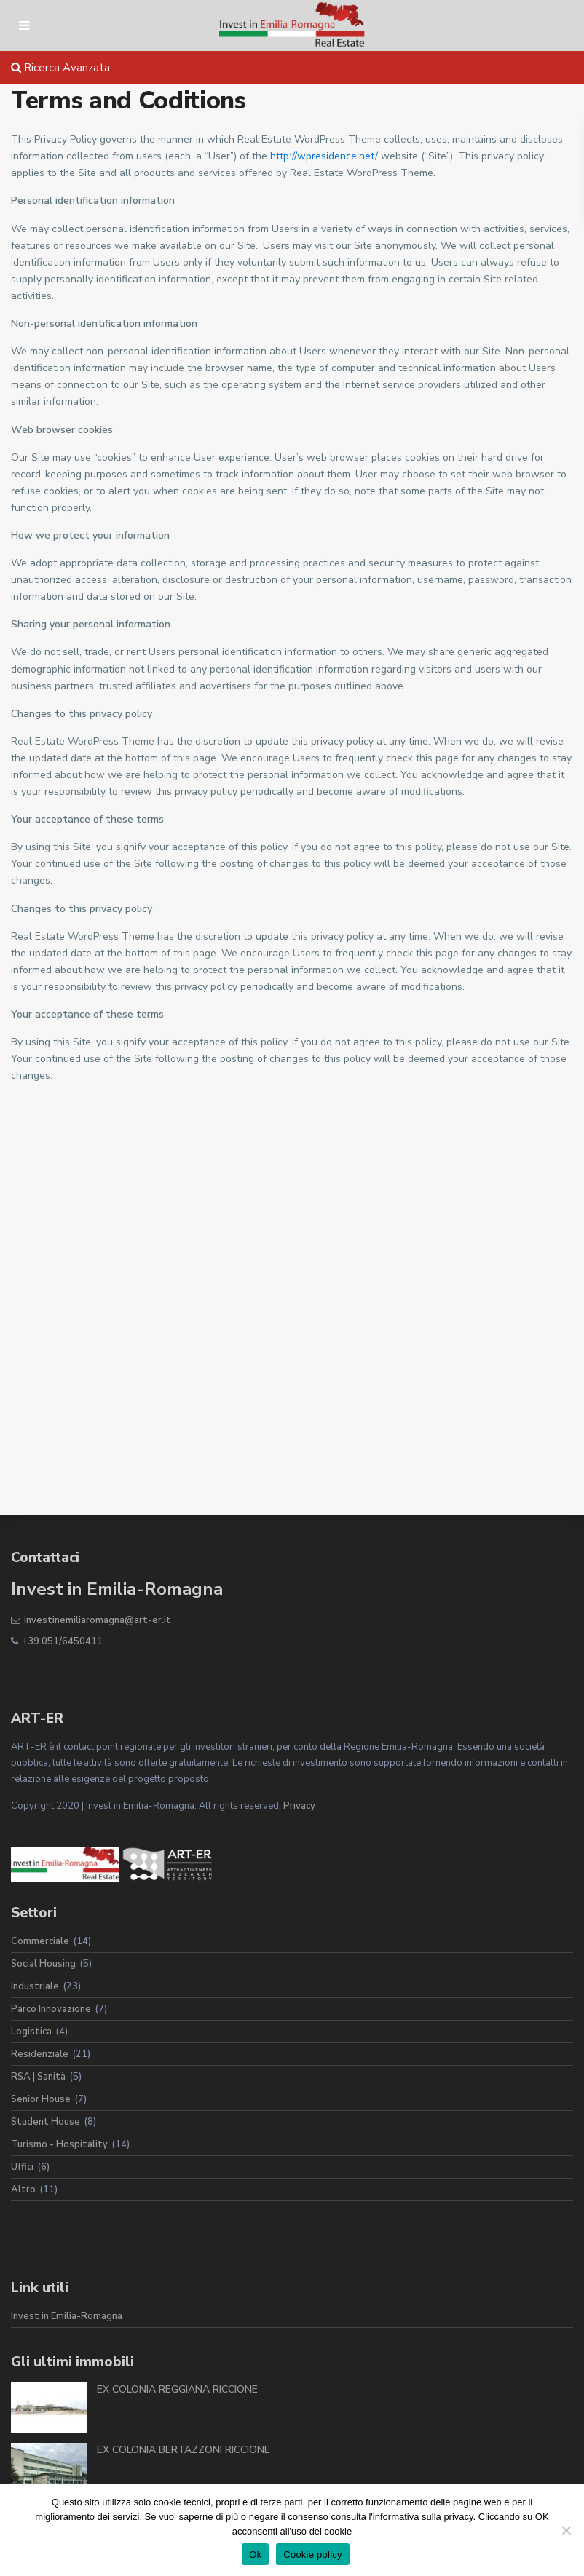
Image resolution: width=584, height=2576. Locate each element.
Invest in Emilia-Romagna (66, 2316)
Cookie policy (312, 2554)
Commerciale (40, 1941)
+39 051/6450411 (62, 1641)
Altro (23, 2189)
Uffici (22, 2166)
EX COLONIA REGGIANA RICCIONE (177, 2389)
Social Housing (43, 1963)
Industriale (35, 1986)
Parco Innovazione (51, 2009)
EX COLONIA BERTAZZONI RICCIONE (183, 2450)
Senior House (41, 2099)
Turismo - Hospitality (59, 2144)
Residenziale (39, 2054)
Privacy (299, 1805)
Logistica (31, 2031)
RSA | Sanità (38, 2076)
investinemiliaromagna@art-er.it (97, 1620)
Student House (45, 2121)
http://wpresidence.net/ (324, 156)
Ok (255, 2554)
